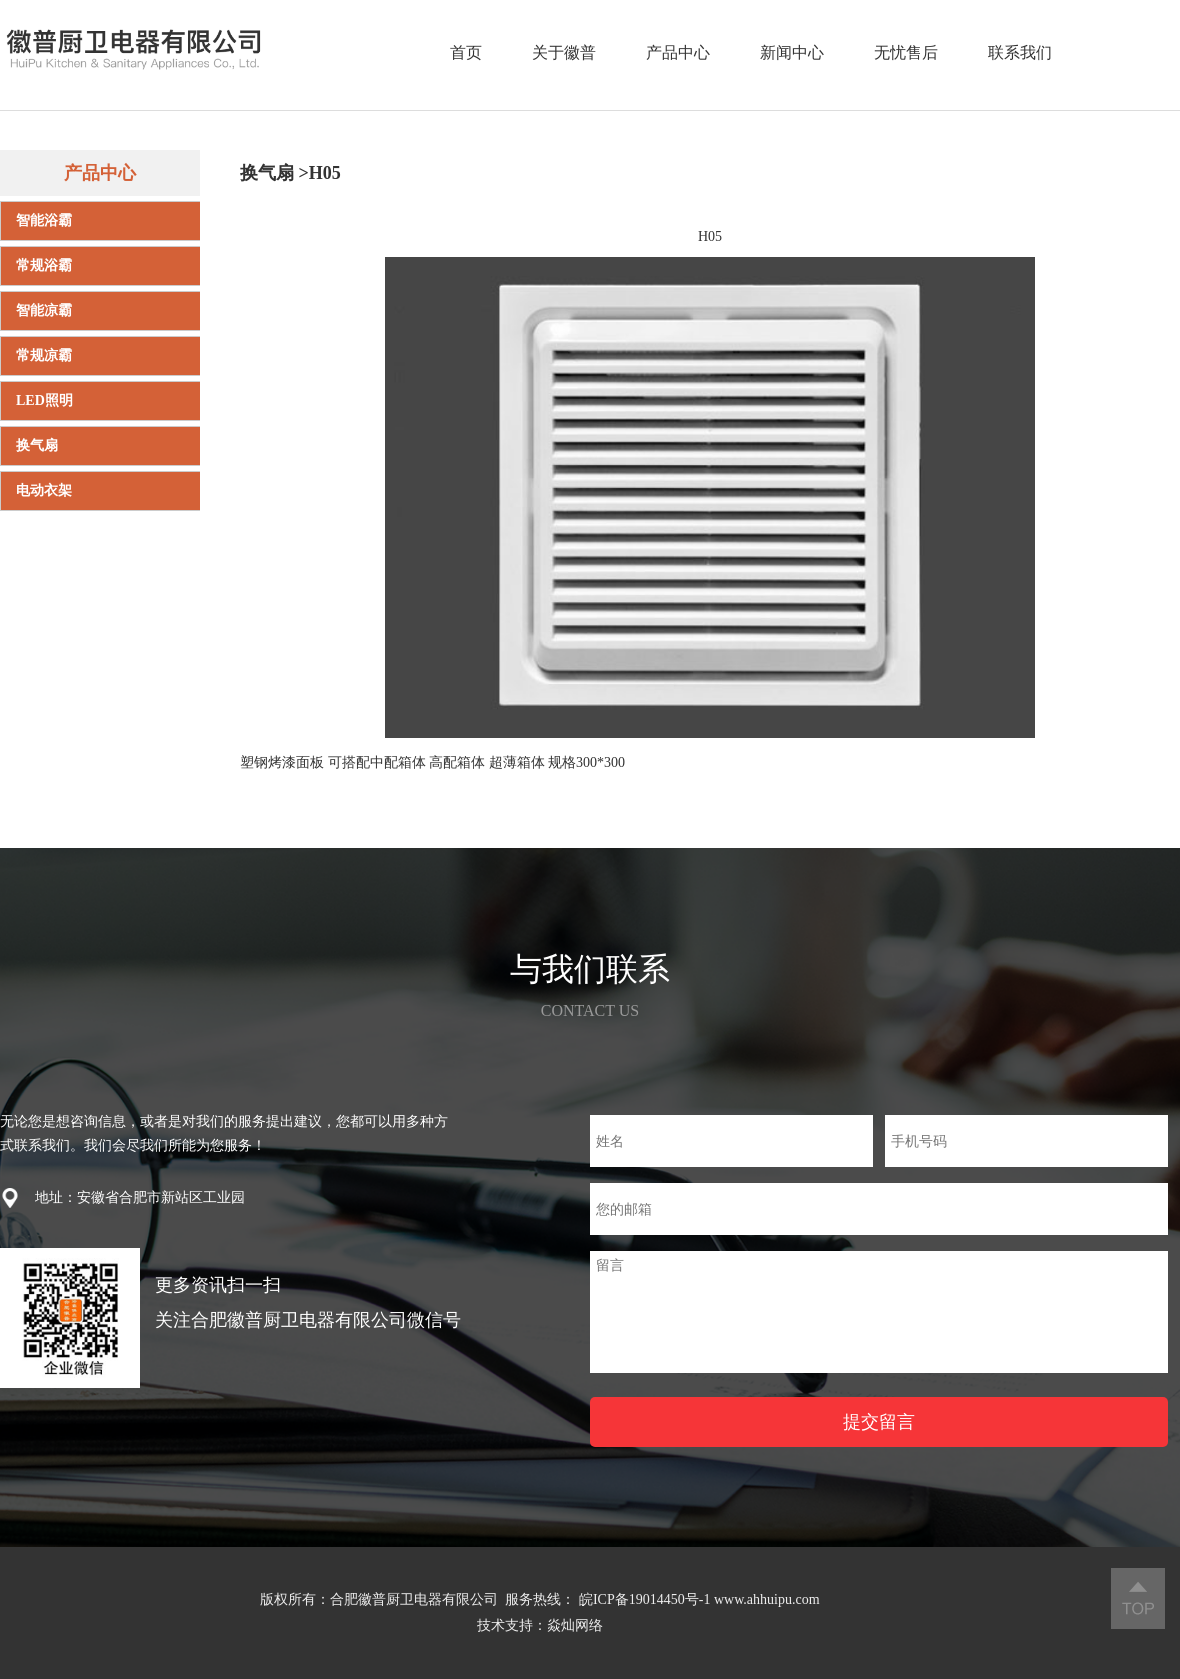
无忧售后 (906, 52)
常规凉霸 (44, 355)
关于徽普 (564, 52)
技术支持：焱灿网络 (540, 1625)
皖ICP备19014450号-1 (644, 1599)
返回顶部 (1138, 1598)
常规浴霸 (44, 265)
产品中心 (678, 52)
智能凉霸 (44, 310)
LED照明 (44, 400)
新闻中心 (792, 52)
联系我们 (1020, 52)
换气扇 (37, 445)
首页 (466, 52)
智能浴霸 (44, 220)
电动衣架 (44, 490)
